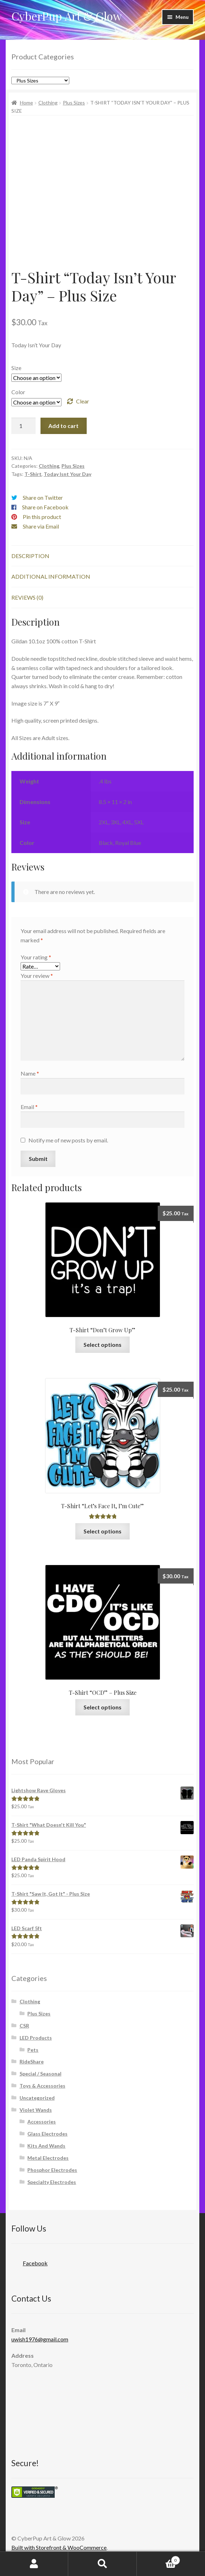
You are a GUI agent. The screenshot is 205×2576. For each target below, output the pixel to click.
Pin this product (42, 516)
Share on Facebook (45, 507)
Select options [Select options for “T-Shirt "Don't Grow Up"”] (102, 1344)
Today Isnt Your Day (67, 474)
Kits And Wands (46, 2146)
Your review (37, 975)
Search (102, 2564)
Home (26, 103)
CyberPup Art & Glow (66, 15)
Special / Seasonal (40, 2074)
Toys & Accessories (42, 2086)
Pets (32, 2050)
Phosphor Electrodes (52, 2170)
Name (30, 1073)
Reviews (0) (27, 597)
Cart (158, 2559)
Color (18, 392)
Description (30, 555)
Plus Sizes (74, 103)
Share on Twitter (43, 497)
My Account (34, 2564)
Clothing (48, 103)
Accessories (41, 2122)
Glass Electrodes (47, 2134)
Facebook (29, 2261)
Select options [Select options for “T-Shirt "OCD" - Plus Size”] (102, 1707)
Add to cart (63, 425)
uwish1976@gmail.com (39, 2339)
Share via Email (41, 526)
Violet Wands (36, 2110)
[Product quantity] (23, 426)
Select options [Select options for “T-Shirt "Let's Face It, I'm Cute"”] (102, 1531)
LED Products (36, 2038)
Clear (82, 401)
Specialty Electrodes (51, 2182)
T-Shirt (33, 474)
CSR (24, 2026)
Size (16, 367)
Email (29, 1106)
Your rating (36, 957)
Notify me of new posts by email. (68, 1140)
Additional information (50, 576)
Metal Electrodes (48, 2158)
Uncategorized (37, 2098)
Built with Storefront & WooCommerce (59, 2547)
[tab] (102, 556)
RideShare (32, 2061)
